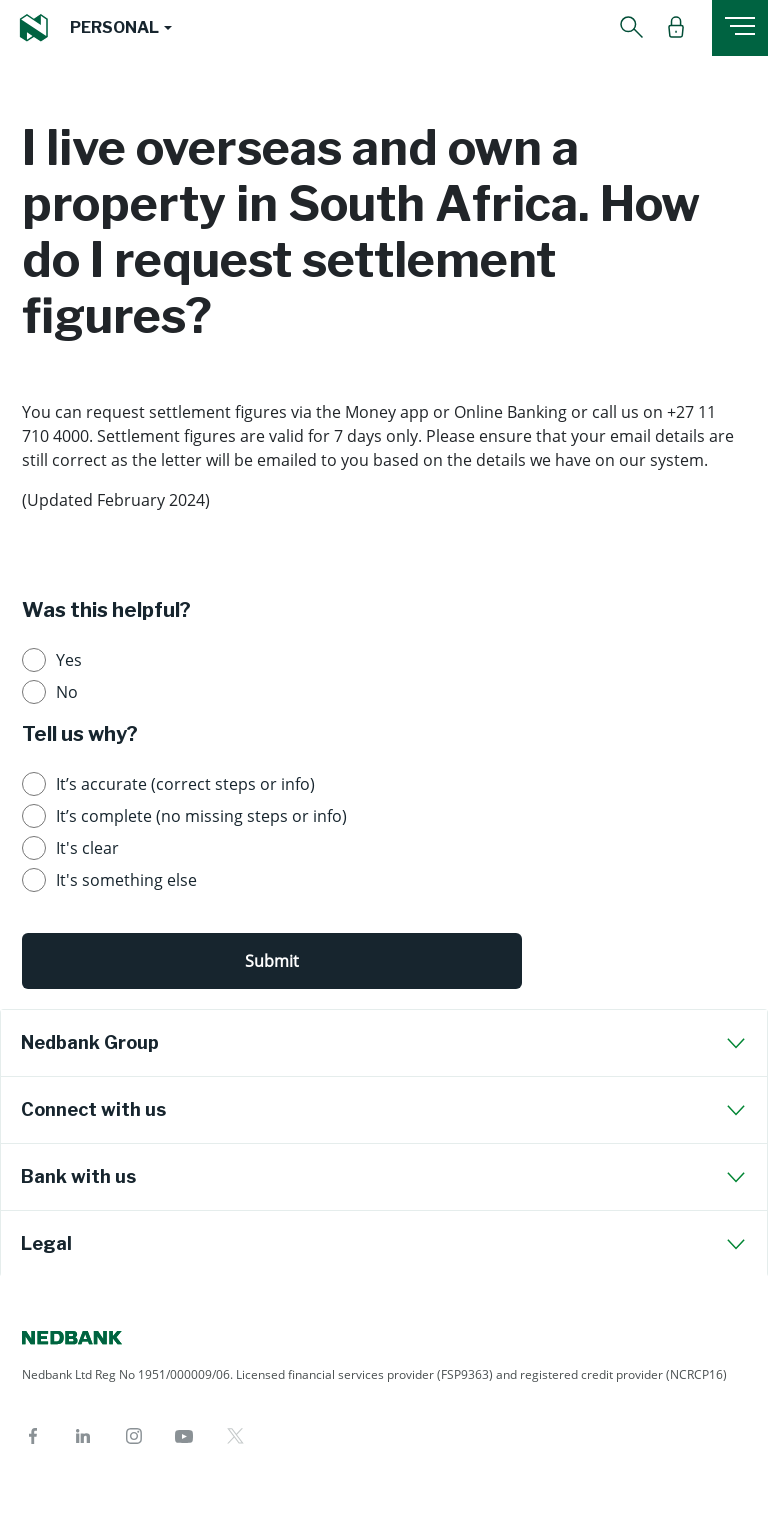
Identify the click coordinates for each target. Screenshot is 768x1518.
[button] (120, 28)
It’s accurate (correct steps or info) (185, 784)
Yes (69, 660)
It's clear (87, 848)
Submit (272, 961)
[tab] (384, 1043)
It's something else (126, 880)
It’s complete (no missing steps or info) (201, 816)
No (67, 692)
